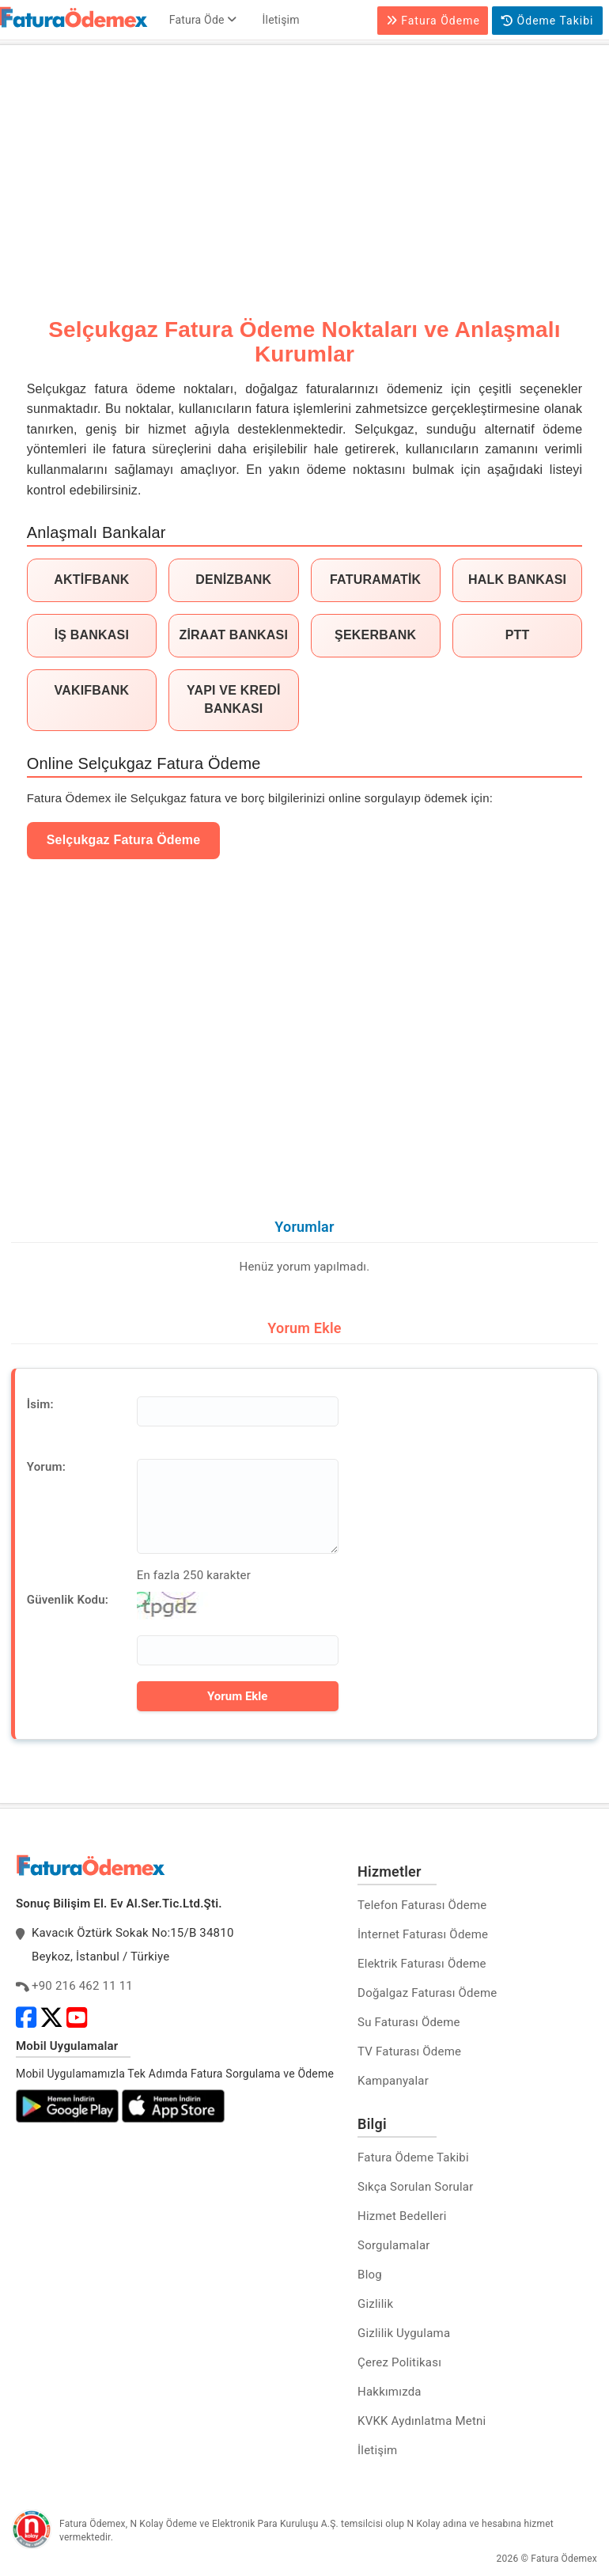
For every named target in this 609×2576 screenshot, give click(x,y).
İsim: (40, 1404)
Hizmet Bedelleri (401, 2216)
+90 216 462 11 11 (82, 1986)
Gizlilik (375, 2304)
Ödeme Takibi (547, 20)
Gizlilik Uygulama (403, 2333)
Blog (369, 2274)
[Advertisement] (304, 167)
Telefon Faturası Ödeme (421, 1905)
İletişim (281, 19)
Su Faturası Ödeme (408, 2022)
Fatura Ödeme (433, 20)
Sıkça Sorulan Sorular (415, 2187)
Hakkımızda (389, 2392)
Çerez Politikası (399, 2362)
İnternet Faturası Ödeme (422, 1934)
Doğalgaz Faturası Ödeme (427, 1993)
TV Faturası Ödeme (409, 2051)
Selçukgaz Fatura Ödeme (124, 840)
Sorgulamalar (393, 2245)
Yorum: (46, 1467)
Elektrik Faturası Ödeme (421, 1964)
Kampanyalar (393, 2081)
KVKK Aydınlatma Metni (421, 2421)
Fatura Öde (203, 19)
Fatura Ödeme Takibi (413, 2157)
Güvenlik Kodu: (67, 1600)
